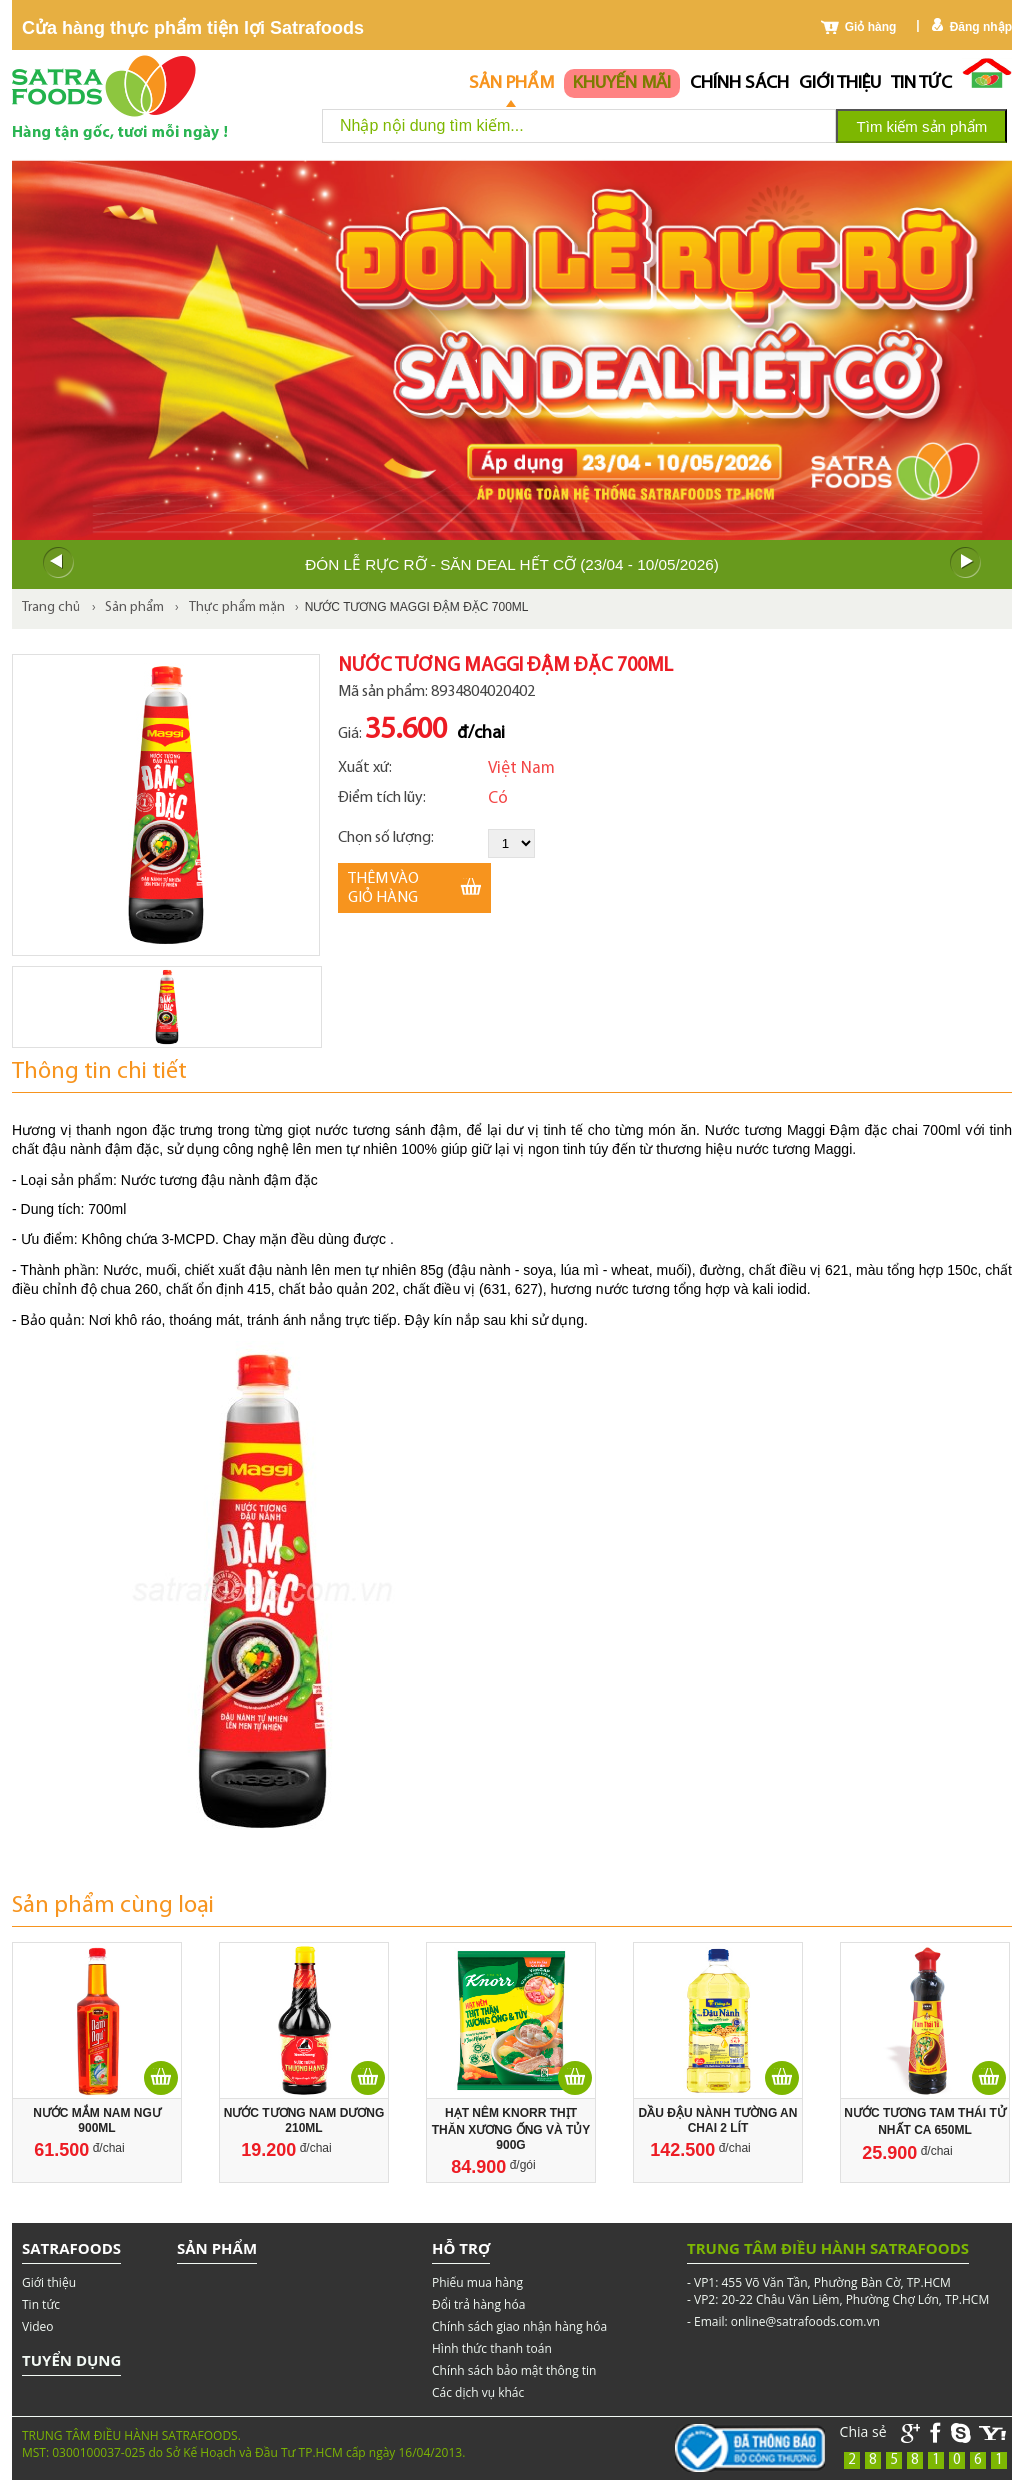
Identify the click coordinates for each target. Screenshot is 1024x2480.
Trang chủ (51, 607)
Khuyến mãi (622, 83)
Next (966, 563)
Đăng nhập (981, 27)
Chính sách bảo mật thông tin (514, 2370)
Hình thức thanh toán (492, 2348)
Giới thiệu (840, 83)
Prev (58, 563)
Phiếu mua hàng (477, 2282)
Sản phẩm (511, 83)
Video (37, 2326)
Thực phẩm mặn (237, 607)
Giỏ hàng (871, 27)
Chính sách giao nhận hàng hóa (519, 2326)
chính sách (739, 83)
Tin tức (921, 83)
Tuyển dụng (71, 2360)
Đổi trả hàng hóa (478, 2304)
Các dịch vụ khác (478, 2392)
